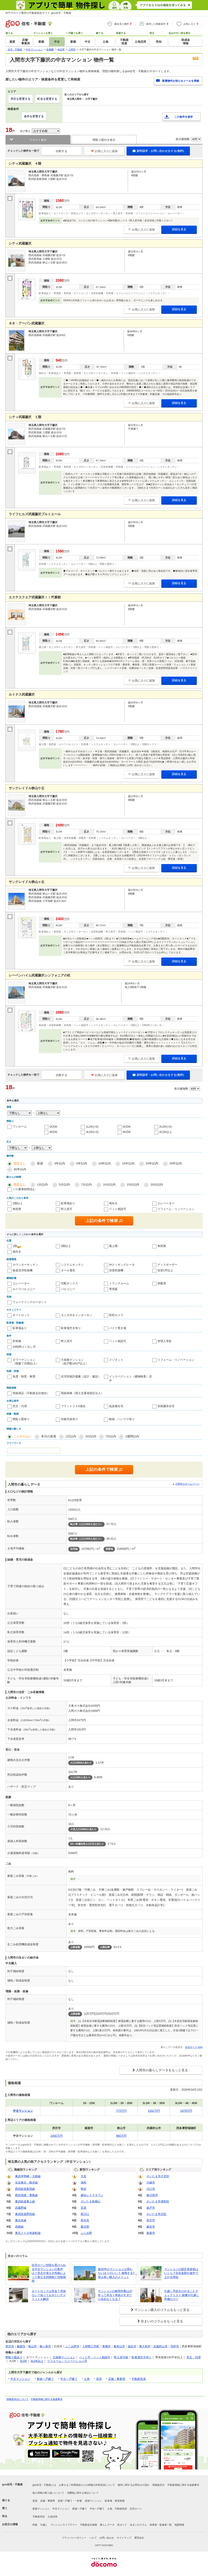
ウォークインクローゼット (30, 1302)
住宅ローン (136, 2508)
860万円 (121, 2135)
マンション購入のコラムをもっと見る (162, 2310)
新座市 (150, 2233)
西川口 (85, 2214)
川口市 (150, 2188)
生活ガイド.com (194, 2047)
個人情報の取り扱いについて (48, 2492)
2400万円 (57, 2135)
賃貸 (99, 2378)
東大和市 (145, 2346)
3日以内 (90, 1436)
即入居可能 (121, 2357)
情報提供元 (158, 2485)
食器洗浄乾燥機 (22, 1270)
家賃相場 (120, 2500)
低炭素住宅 (116, 1406)
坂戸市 (150, 2207)
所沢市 (150, 2220)
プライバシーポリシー (74, 2537)
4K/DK (127, 1132)
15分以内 (133, 1184)
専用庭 (113, 1289)
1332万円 (154, 2110)
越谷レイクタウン (92, 2195)
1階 (15, 1246)
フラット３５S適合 (73, 1406)
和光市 (85, 2220)
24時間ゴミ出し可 (24, 1346)
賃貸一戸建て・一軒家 (70, 2500)
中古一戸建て (68, 2378)
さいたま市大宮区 (157, 2176)
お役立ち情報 (10, 2524)
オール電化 (68, 1270)
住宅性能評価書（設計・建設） (81, 1376)
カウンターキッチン (25, 1264)
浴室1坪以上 (165, 1270)
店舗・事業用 (116, 2378)
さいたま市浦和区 (157, 2201)
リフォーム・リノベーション (175, 1209)
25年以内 (175, 1163)
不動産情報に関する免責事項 (46, 2399)
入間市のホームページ (187, 1484)
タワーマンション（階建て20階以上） (26, 1361)
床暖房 (161, 1283)
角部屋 (17, 1209)
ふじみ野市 (72, 2346)
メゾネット (116, 1359)
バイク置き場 (117, 1328)
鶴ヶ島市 (45, 2346)
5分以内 (64, 1184)
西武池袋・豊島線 (26, 2195)
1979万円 (186, 2110)
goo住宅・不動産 (12, 2484)
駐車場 (108, 2500)
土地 (87, 2378)
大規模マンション (64, 2357)
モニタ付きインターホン (76, 1315)
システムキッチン (72, 1264)
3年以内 (59, 1163)
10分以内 (109, 1184)
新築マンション (41, 2508)
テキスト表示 (38, 139)
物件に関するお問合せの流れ (134, 2485)
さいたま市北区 (156, 2214)
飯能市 (21, 2346)
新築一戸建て (45, 2378)
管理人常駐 (164, 1341)
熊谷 (83, 2188)
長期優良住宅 (165, 1406)
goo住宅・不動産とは (44, 2485)
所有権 (17, 1341)
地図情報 (179, 2524)
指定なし (20, 1163)
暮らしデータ (107, 2524)
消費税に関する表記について (83, 2492)
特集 (34, 2524)
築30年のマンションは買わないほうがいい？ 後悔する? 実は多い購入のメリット (116, 2273)
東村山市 (119, 2346)
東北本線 (20, 2220)
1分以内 (42, 1184)
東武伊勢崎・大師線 (28, 2176)
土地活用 (52, 2516)
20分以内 (156, 1184)
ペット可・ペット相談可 (94, 2357)
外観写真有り (69, 1419)
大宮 (83, 2176)
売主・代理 (20, 1406)
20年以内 (152, 1163)
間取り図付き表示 (104, 139)
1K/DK (53, 1126)
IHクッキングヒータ (122, 1264)
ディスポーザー (167, 1264)
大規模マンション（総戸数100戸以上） (74, 1361)
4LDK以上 (165, 1132)
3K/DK (53, 1132)
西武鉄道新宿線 (25, 2188)
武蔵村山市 (160, 2346)
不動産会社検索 (88, 2524)
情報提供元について (17, 2399)
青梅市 (106, 2346)
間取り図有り (21, 1419)
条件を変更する (34, 116)
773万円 (121, 2110)
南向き (113, 1203)
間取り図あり (14, 2357)
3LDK (23, 2361)
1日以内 (70, 1436)
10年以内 (104, 1163)
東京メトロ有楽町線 (28, 2233)
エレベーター (165, 1203)
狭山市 (32, 2346)
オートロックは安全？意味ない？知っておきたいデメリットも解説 (49, 2295)
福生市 (132, 2346)
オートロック (21, 1315)
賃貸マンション (93, 2500)
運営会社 (139, 2537)
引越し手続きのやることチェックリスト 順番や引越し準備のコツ (181, 2295)
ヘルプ (92, 2537)
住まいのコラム (138, 2524)
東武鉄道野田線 (25, 2214)
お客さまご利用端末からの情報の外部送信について (87, 2485)
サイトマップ (124, 2537)
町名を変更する (47, 98)
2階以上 (18, 1203)
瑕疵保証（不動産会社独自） (31, 1393)
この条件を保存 (183, 116)
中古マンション (20, 2378)
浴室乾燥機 (116, 1270)
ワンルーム (20, 1126)
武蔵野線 (20, 2207)
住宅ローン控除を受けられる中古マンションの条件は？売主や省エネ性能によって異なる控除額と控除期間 (49, 2273)
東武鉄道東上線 (25, 2201)
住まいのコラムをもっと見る (162, 2321)
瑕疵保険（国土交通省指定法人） (82, 1393)
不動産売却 (38, 2516)
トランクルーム (119, 1283)
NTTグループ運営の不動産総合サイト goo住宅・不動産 (38, 12)
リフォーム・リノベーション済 (67, 2361)
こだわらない (23, 1436)
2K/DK (127, 1126)
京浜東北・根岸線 (26, 2182)
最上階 (113, 1246)
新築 (40, 1163)
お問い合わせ (106, 2537)
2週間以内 (132, 1436)
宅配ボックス (69, 1283)
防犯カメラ (116, 1315)
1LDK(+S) (92, 1126)
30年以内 (20, 1169)
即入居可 (66, 1209)
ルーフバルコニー (24, 1289)
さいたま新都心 (91, 2201)
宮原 (83, 2207)
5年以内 (81, 1163)
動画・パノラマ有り (122, 1419)
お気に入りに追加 (104, 151)
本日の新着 (48, 1436)
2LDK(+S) (165, 1126)
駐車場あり (68, 1203)
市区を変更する (20, 98)
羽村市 (174, 2346)
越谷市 (150, 2226)
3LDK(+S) (92, 1132)
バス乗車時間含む (24, 1189)
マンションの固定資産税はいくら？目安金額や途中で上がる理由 (181, 2273)
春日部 (85, 2226)
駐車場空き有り (71, 1328)
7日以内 (110, 1436)
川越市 (150, 2182)
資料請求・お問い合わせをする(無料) (158, 150)
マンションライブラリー (63, 2524)
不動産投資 (139, 2378)
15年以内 (128, 1163)
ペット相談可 (117, 1209)
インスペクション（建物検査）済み (130, 1378)
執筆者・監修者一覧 (161, 2524)
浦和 (83, 2182)
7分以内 (86, 1184)
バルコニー (68, 1289)
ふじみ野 (86, 2233)
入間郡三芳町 (90, 2346)
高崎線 (19, 2226)
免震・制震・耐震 (24, 1376)
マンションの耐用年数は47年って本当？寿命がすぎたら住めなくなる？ (115, 2295)
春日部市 (152, 2195)
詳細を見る (179, 229)
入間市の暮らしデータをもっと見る (162, 2070)
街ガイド (122, 2524)
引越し (44, 2524)
